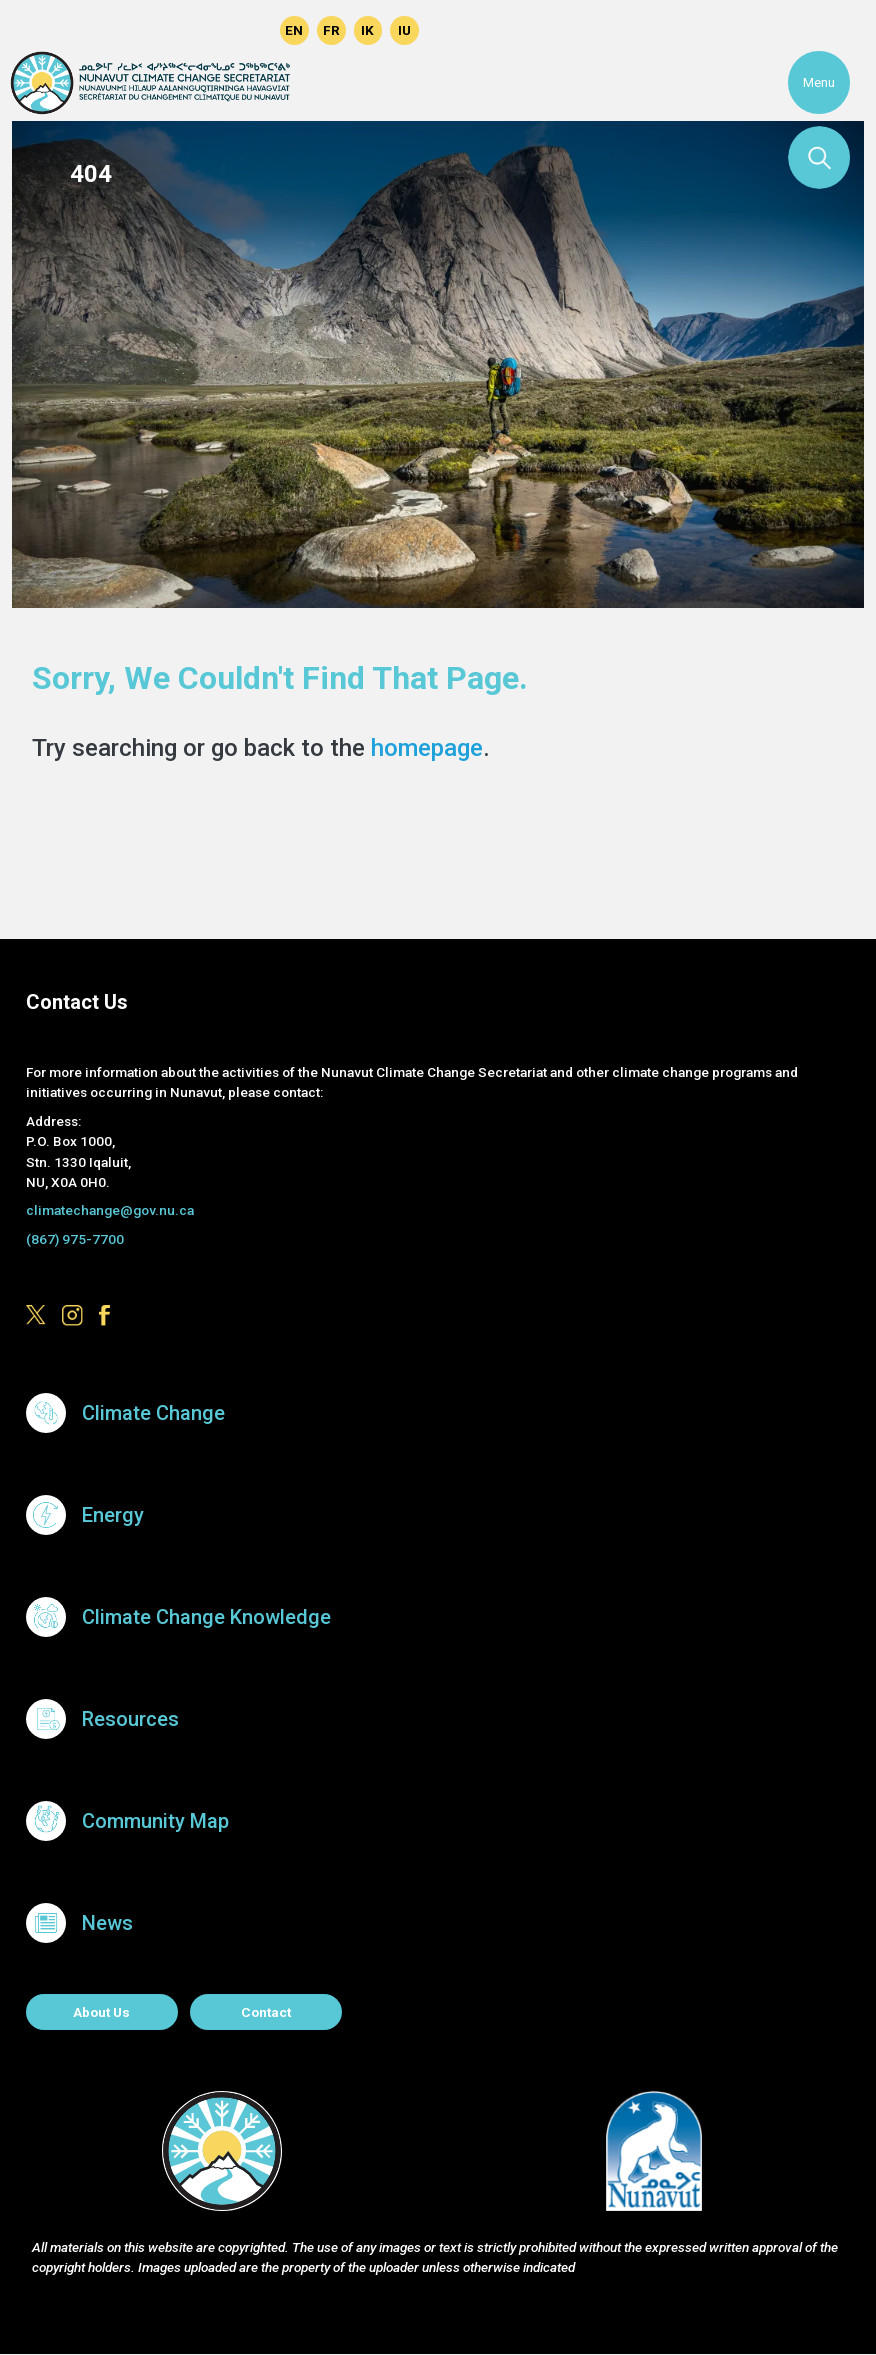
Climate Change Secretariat (150, 83)
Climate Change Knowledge (206, 1617)
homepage (427, 748)
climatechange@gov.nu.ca (110, 1210)
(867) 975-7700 (75, 1239)
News (107, 1923)
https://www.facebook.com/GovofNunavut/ (252, 30)
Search (819, 157)
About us (101, 2012)
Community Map (155, 1821)
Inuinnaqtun (368, 30)
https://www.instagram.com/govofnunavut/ (215, 30)
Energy (113, 1515)
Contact (266, 2012)
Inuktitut (404, 30)
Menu (819, 82)
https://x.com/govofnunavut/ (178, 30)
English (294, 30)
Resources (130, 1719)
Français (331, 30)
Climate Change (153, 1413)
